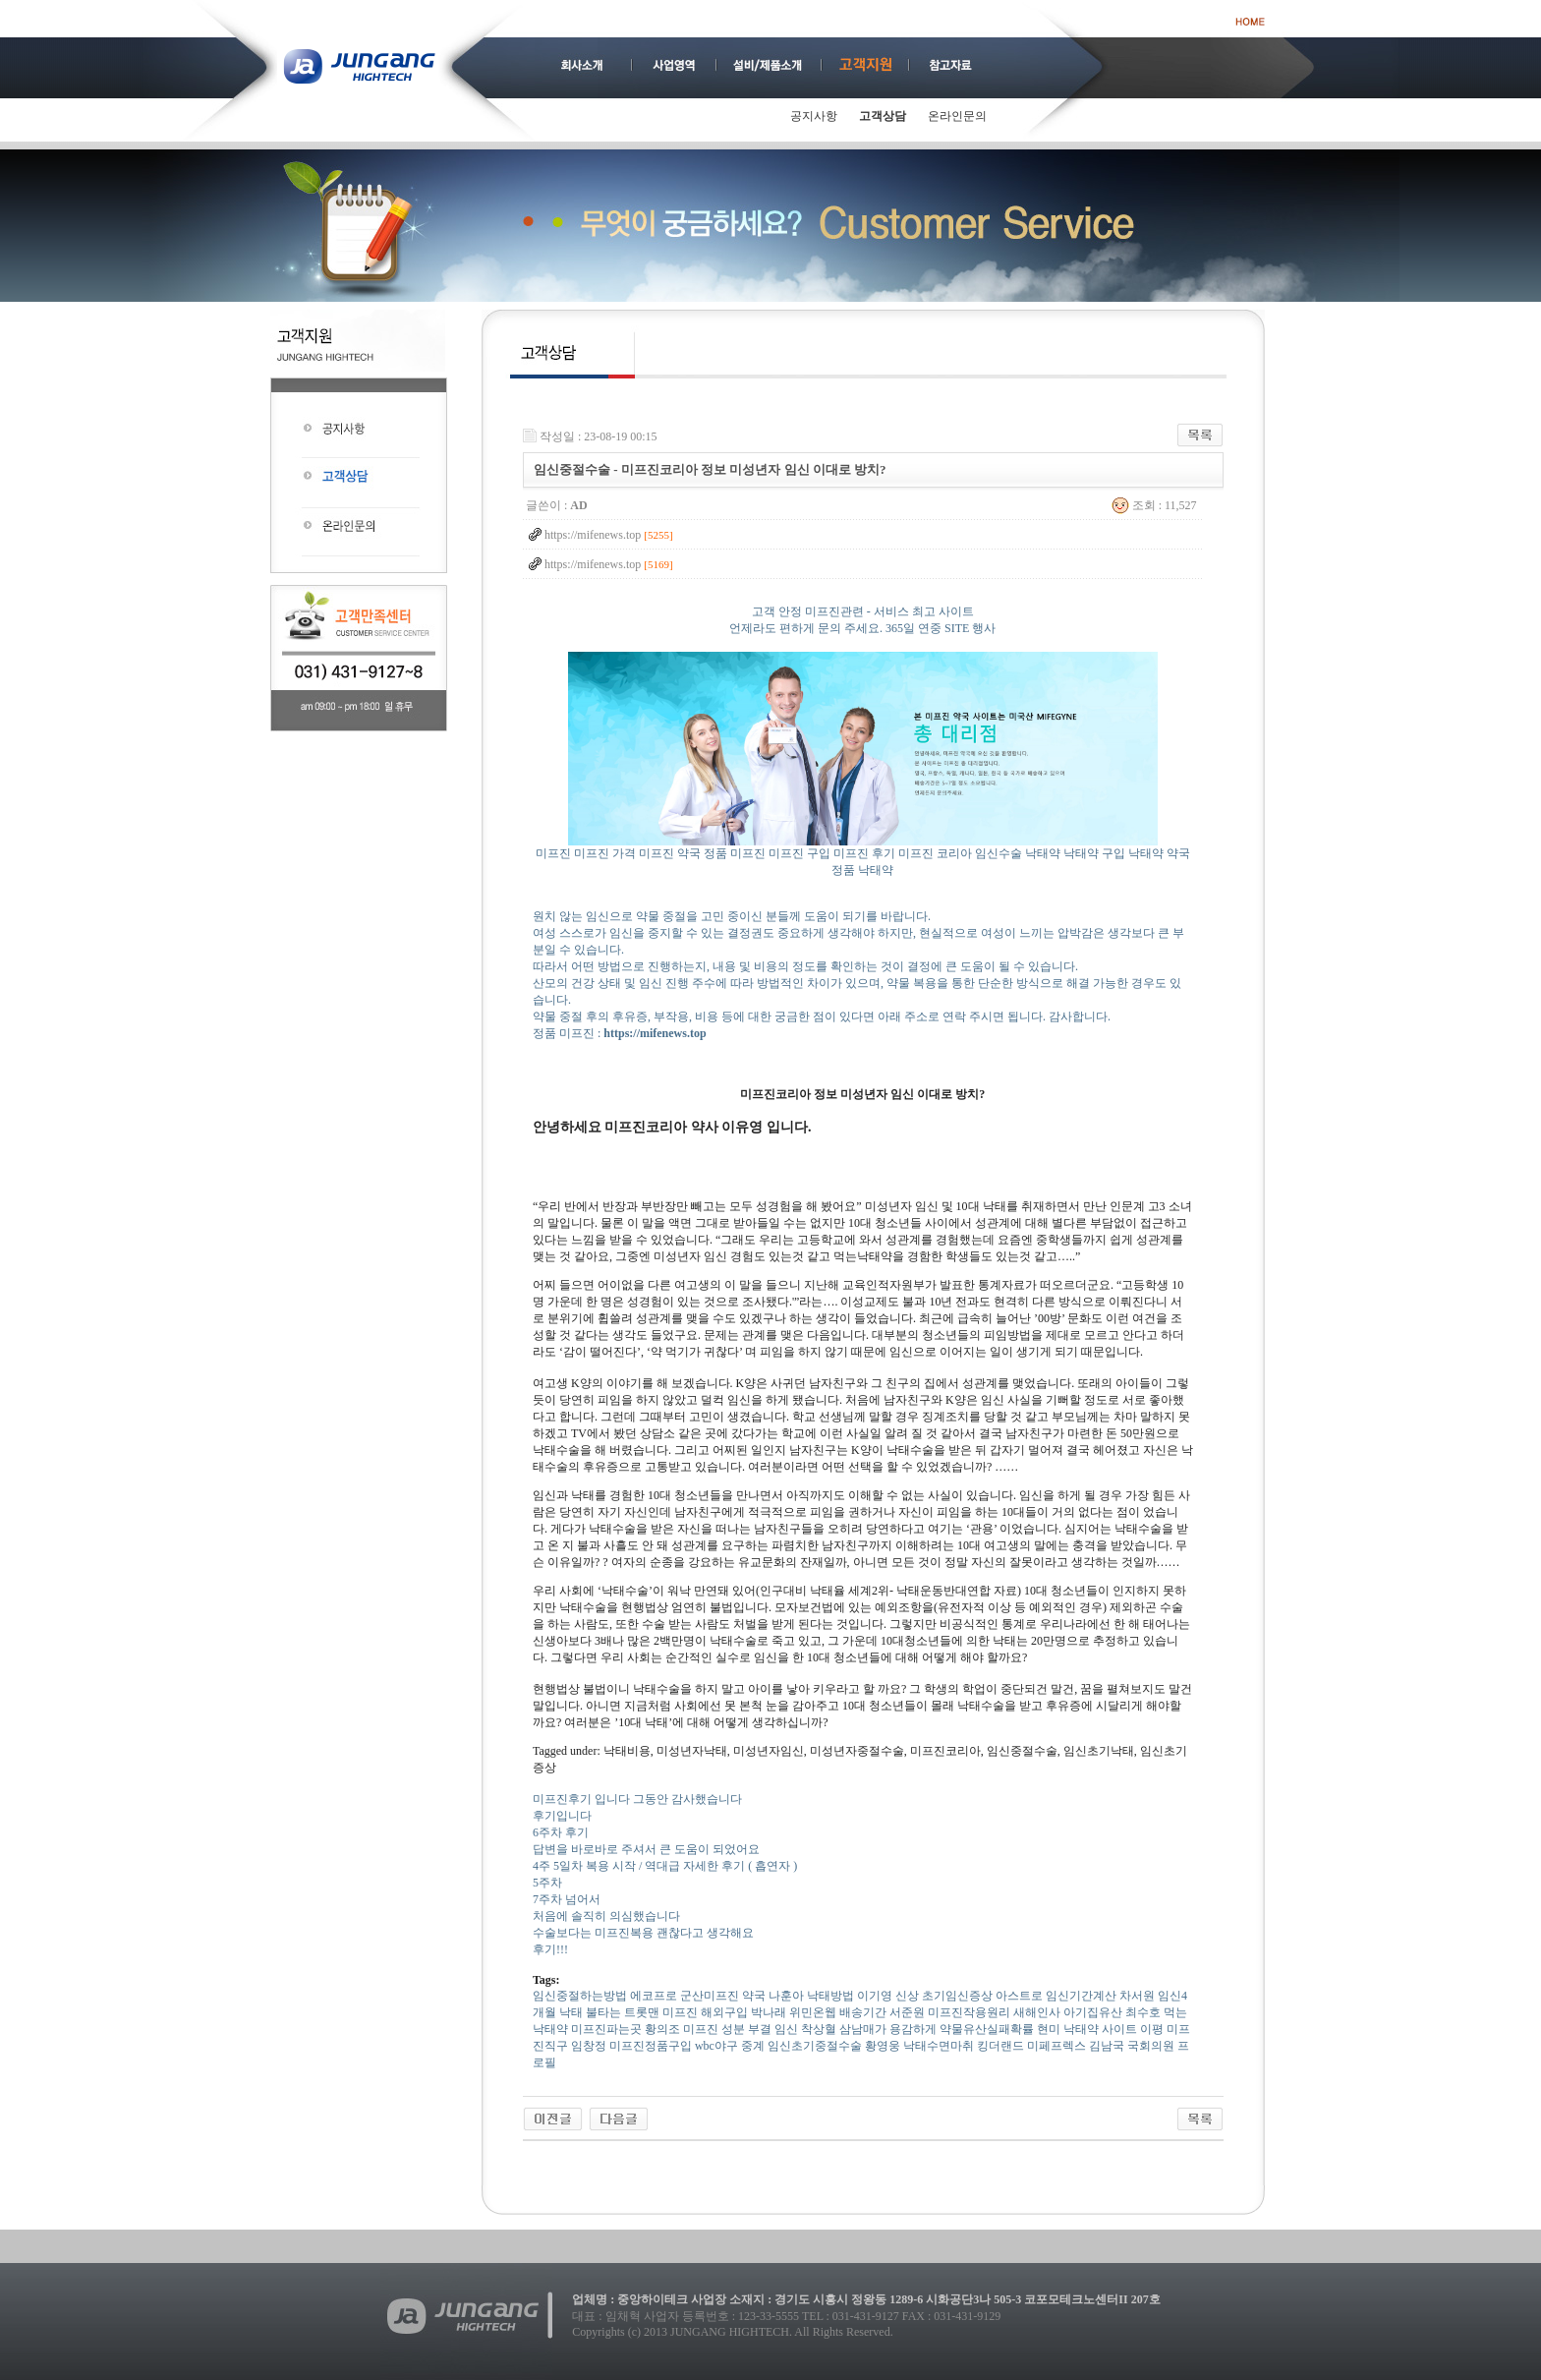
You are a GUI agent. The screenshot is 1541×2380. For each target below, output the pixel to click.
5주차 (547, 1882)
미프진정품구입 (650, 2046)
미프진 (553, 853)
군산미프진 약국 (723, 1996)
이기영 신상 (888, 1996)
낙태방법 (830, 1996)
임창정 (588, 2046)
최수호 (1143, 2012)
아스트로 (1019, 1996)
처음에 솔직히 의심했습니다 (606, 1916)
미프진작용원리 (969, 2012)
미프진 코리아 (935, 853)
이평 (1152, 2029)
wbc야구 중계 (730, 2046)
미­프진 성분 (714, 2029)
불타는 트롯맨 (622, 2012)
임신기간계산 (1081, 1996)
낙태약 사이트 (1100, 2029)
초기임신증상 (957, 1996)
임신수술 (998, 853)
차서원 (1137, 1996)
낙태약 (1042, 853)
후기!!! (550, 1949)
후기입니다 (562, 1816)
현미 (1048, 2029)
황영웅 (882, 2046)
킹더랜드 (1000, 2046)
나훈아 (786, 1996)
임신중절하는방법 (580, 1996)
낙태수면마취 (938, 2046)
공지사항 (813, 116)
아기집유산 (1092, 2012)
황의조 (662, 2029)
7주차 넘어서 (566, 1899)
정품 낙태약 (862, 870)
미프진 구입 (799, 853)
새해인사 (1036, 2012)
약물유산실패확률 (987, 2029)
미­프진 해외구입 (705, 2012)
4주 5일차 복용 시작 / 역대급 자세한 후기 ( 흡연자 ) (665, 1866)
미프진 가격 (605, 853)
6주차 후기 (561, 1832)
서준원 (907, 2012)
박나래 (768, 2012)
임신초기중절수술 (815, 2046)
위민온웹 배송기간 (837, 2012)
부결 (759, 2029)
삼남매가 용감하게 (888, 2029)
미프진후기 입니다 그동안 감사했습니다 (637, 1799)
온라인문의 (957, 116)
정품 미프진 (735, 853)
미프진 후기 (864, 853)
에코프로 (653, 1996)
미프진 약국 (670, 853)
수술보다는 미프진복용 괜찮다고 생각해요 (643, 1933)
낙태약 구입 (1094, 853)
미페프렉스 (1056, 2046)
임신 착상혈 (805, 2029)
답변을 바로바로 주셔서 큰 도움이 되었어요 (646, 1849)
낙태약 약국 (1159, 853)
